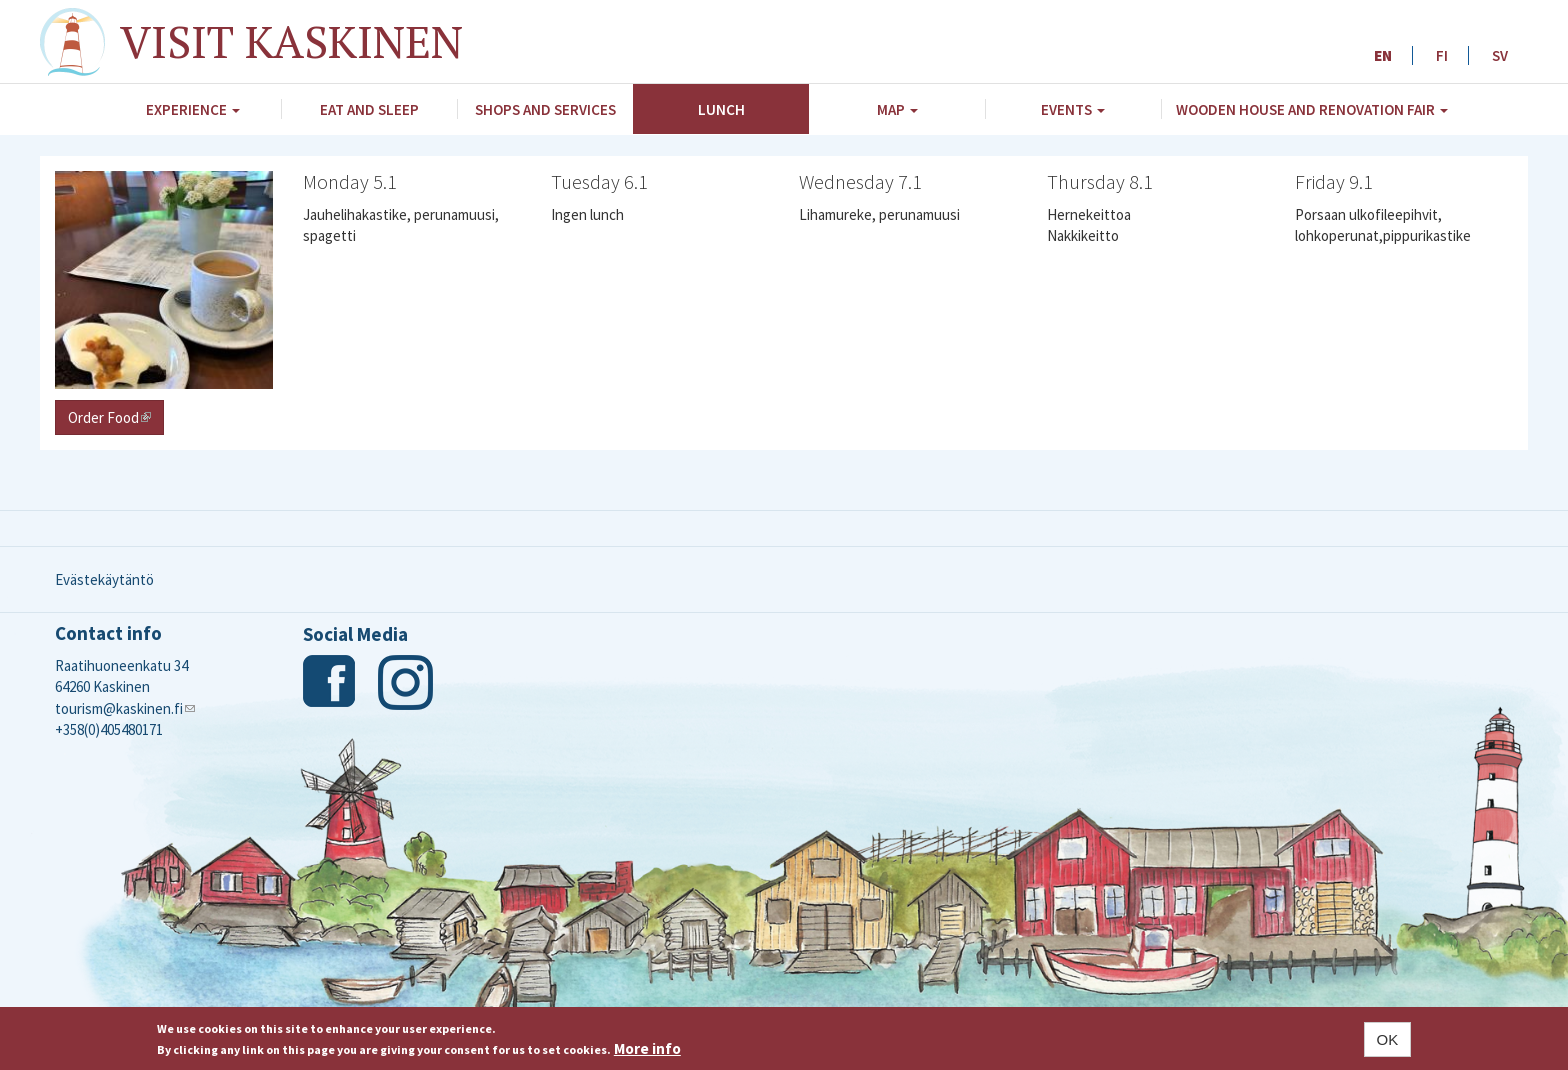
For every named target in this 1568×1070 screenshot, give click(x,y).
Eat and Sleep (369, 109)
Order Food (116, 417)
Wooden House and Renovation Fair (1312, 109)
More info (647, 1048)
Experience (193, 109)
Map (897, 109)
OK (1388, 1039)
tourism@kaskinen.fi (125, 708)
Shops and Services (545, 109)
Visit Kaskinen (291, 41)
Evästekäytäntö (104, 579)
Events (1073, 109)
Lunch (721, 109)
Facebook (330, 682)
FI (1442, 55)
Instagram (405, 682)
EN (1383, 55)
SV (1500, 55)
